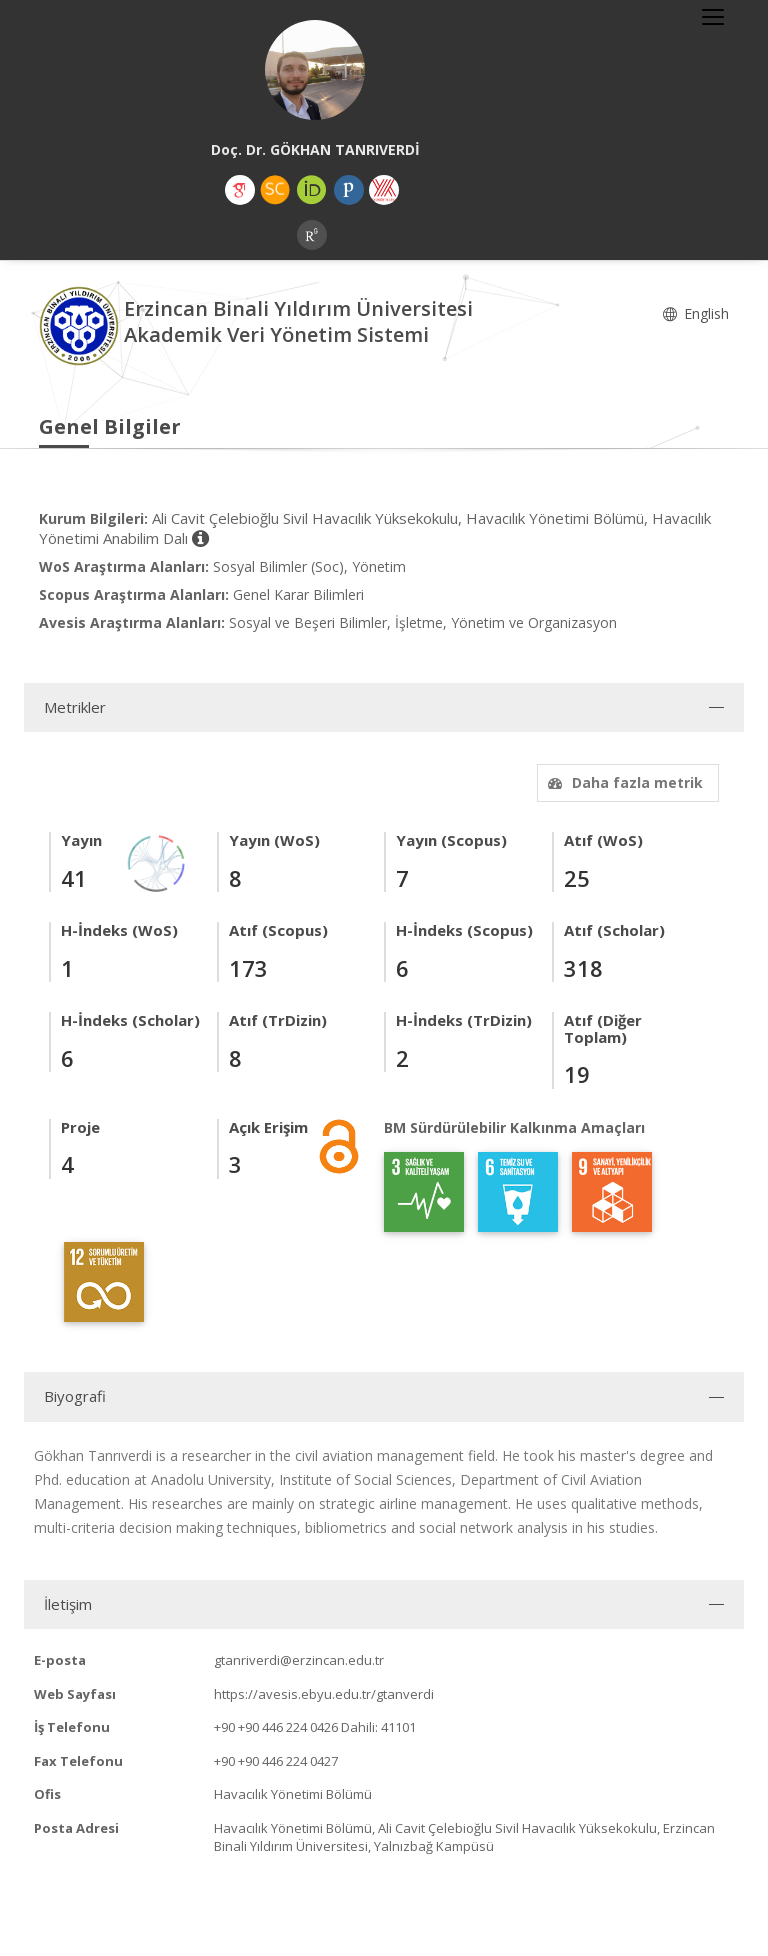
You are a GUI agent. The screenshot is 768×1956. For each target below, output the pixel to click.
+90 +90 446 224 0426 (276, 1727)
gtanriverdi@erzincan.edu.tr (299, 1660)
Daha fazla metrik (623, 782)
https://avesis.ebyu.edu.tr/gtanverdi (324, 1694)
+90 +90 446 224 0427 (276, 1761)
